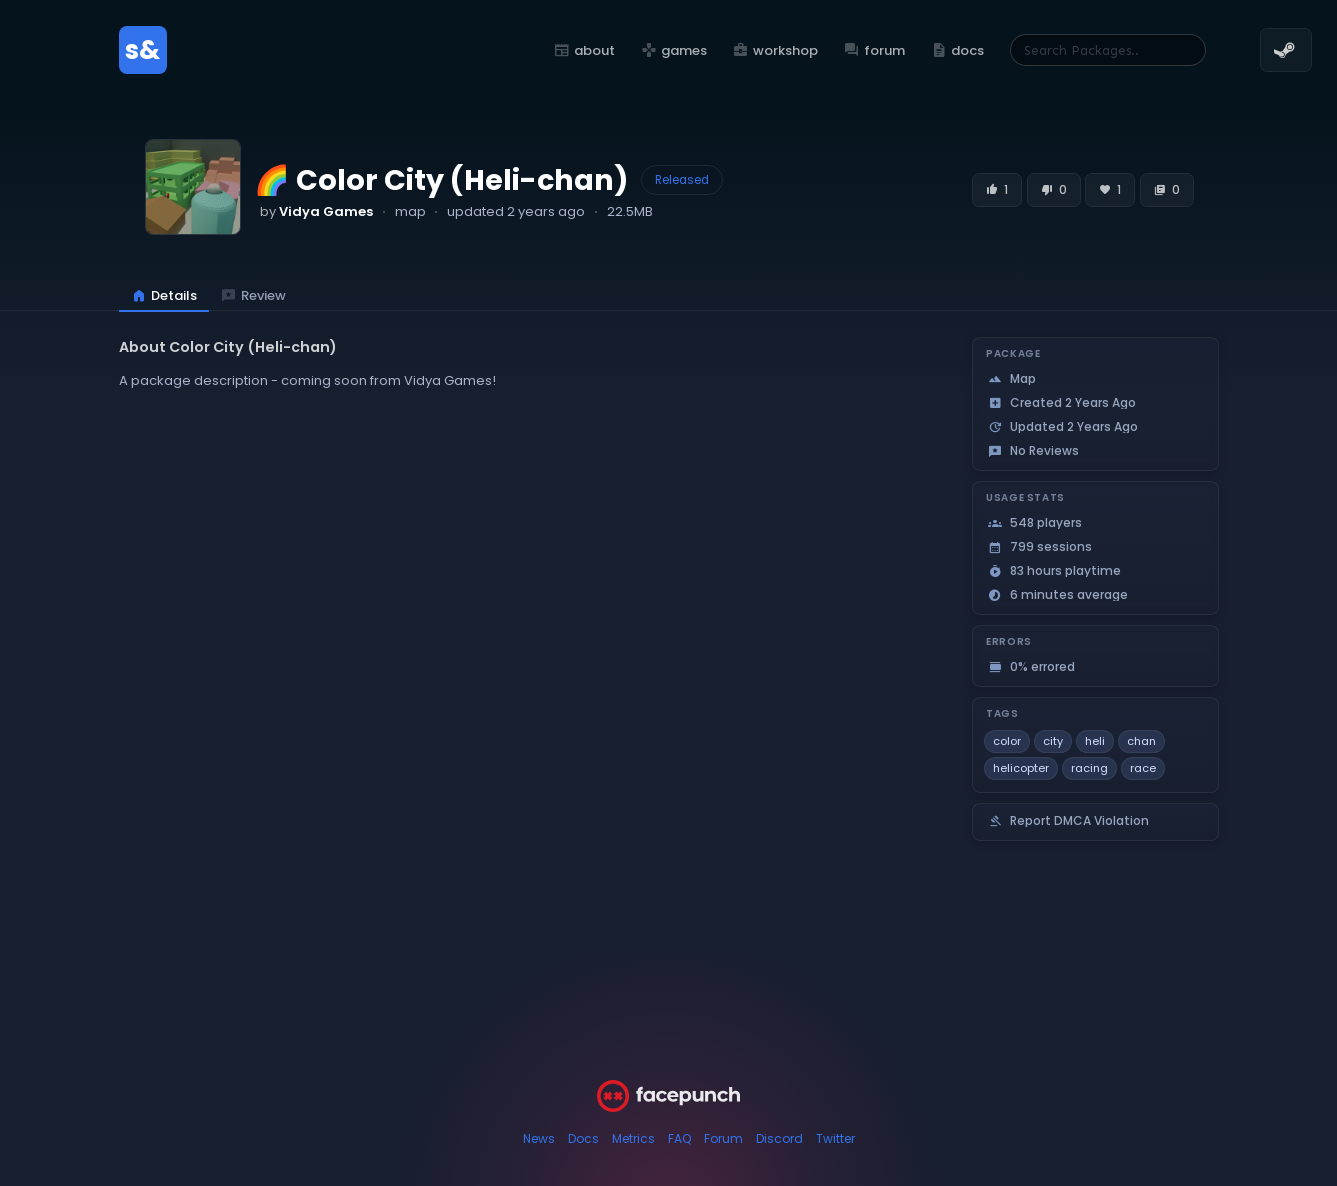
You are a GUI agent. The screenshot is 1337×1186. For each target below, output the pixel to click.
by (316, 211)
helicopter (1021, 768)
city (1053, 741)
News (539, 1138)
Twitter (835, 1138)
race (1143, 768)
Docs (583, 1138)
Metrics (633, 1138)
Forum (723, 1138)
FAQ (679, 1138)
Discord (779, 1138)
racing (1089, 768)
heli (1095, 741)
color (1007, 741)
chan (1141, 741)
